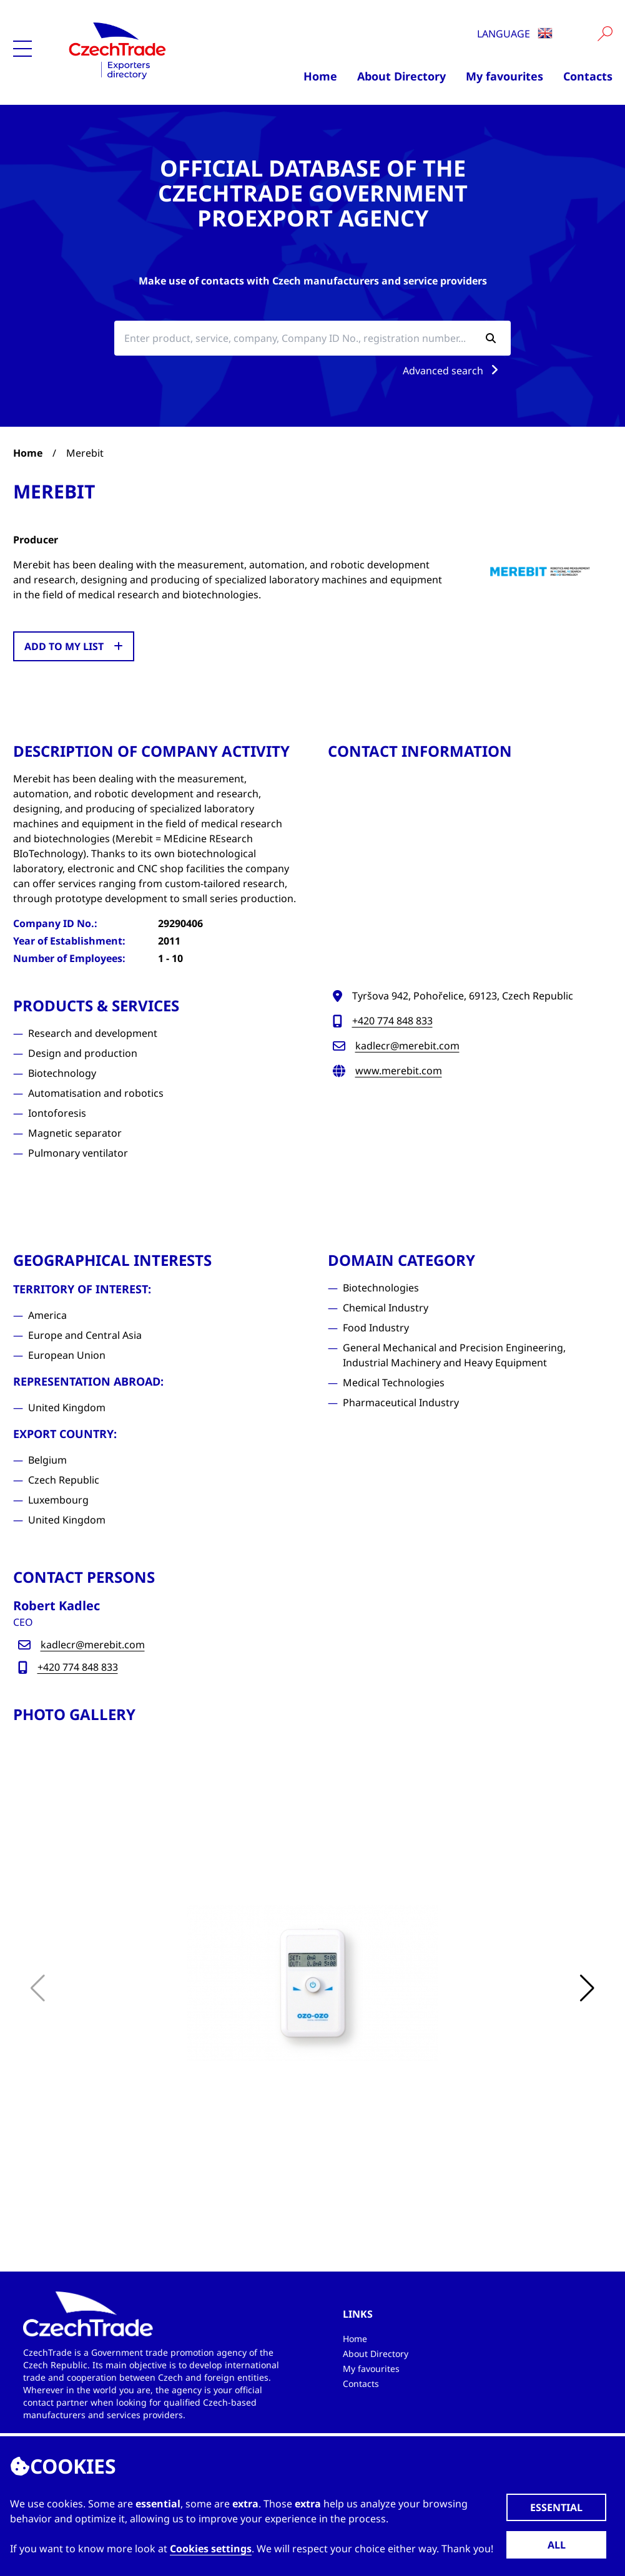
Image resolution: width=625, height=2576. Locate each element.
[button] (587, 1988)
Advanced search (453, 370)
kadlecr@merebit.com (407, 1045)
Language (515, 34)
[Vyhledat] (605, 33)
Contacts (588, 76)
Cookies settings (211, 2548)
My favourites (504, 76)
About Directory (401, 76)
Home (320, 76)
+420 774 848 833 (392, 1021)
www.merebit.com (398, 1070)
